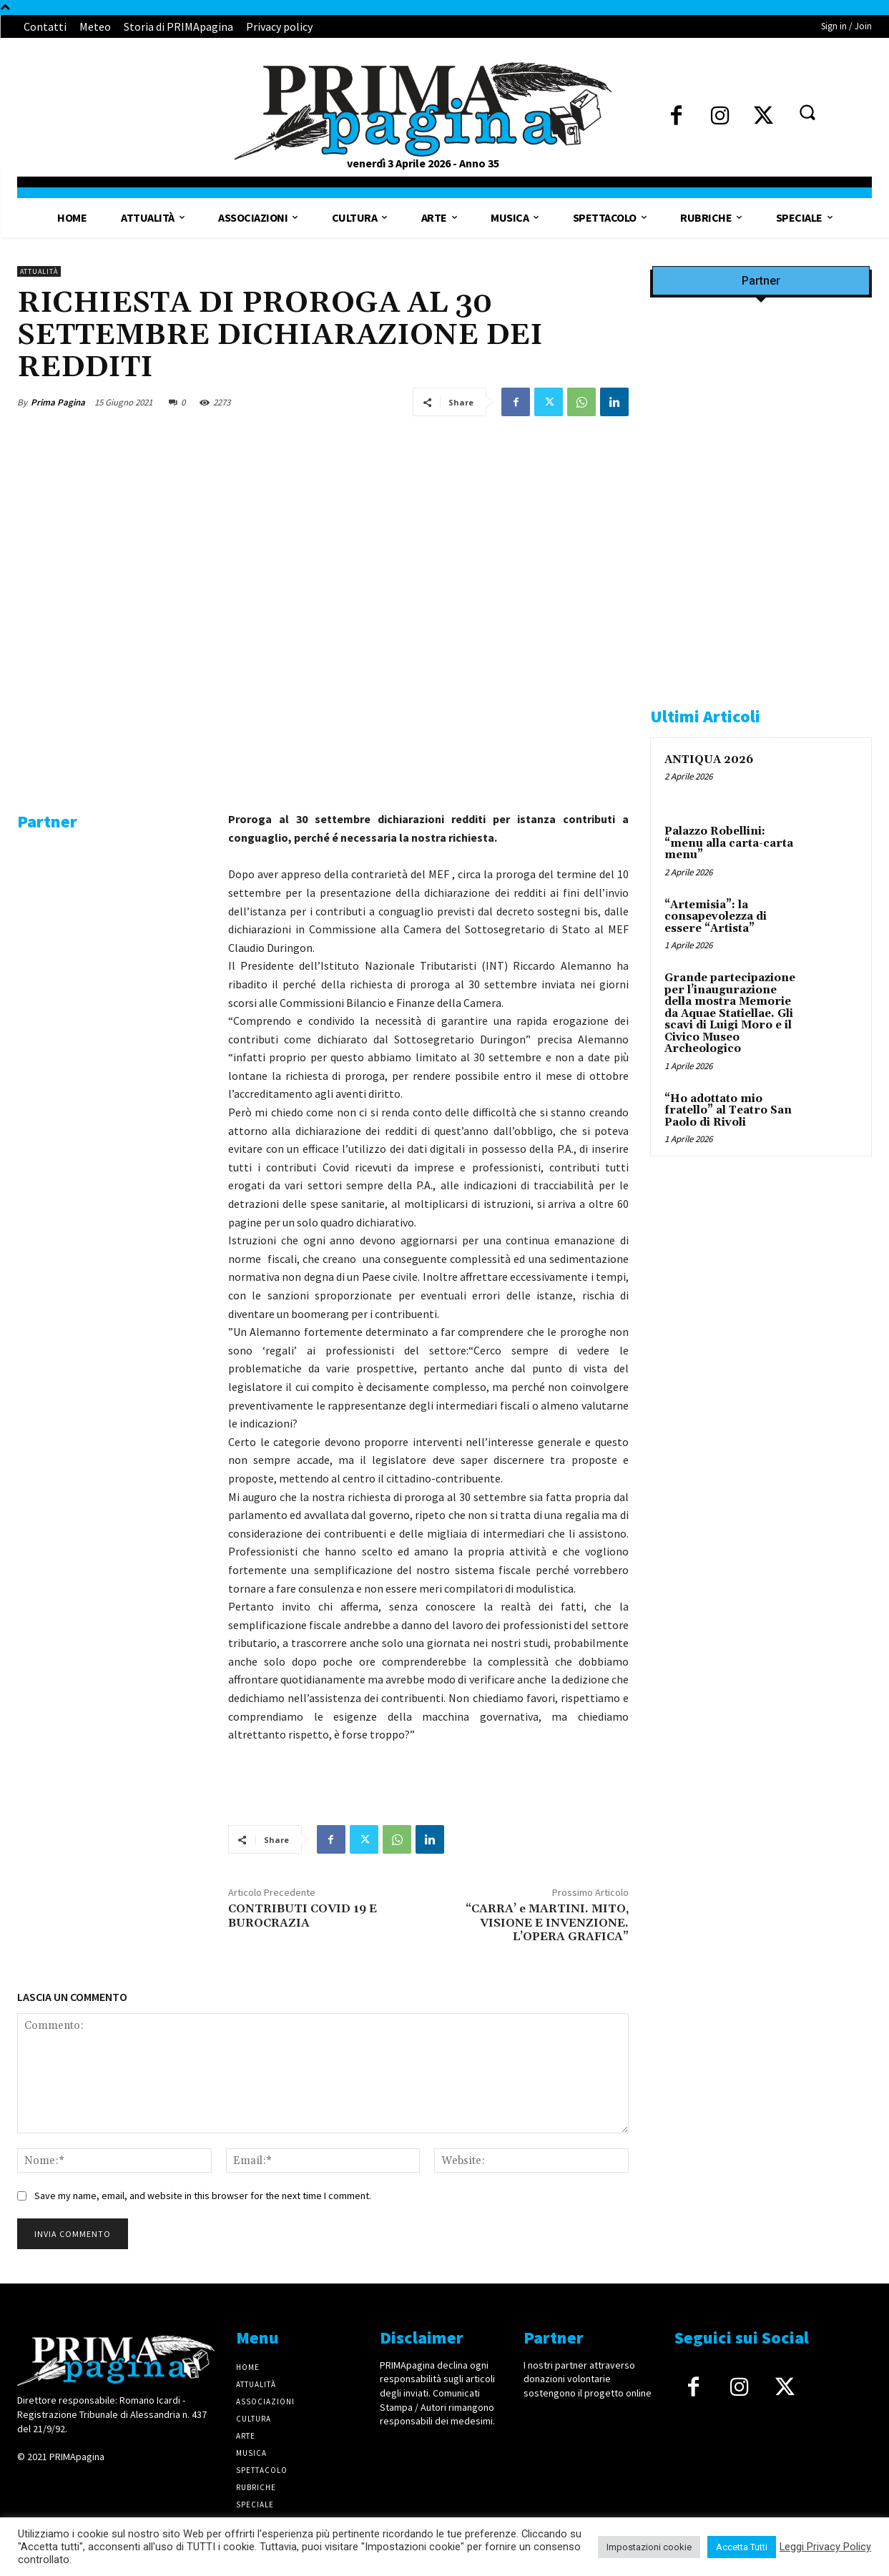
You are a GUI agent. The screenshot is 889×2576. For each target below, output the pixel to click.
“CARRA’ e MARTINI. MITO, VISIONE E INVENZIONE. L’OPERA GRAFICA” (547, 1922)
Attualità (39, 271)
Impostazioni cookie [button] (649, 2547)
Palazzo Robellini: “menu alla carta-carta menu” (728, 843)
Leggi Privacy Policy (825, 2546)
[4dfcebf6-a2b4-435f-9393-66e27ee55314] (112, 1364)
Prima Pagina (58, 402)
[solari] (112, 972)
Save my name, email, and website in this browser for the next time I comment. (202, 2195)
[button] (806, 112)
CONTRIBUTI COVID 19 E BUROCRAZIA (302, 1915)
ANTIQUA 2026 (708, 760)
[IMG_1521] (761, 1423)
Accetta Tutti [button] (741, 2547)
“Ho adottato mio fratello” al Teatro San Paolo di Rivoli (728, 1110)
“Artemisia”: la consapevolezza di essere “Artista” (715, 916)
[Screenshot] (761, 477)
